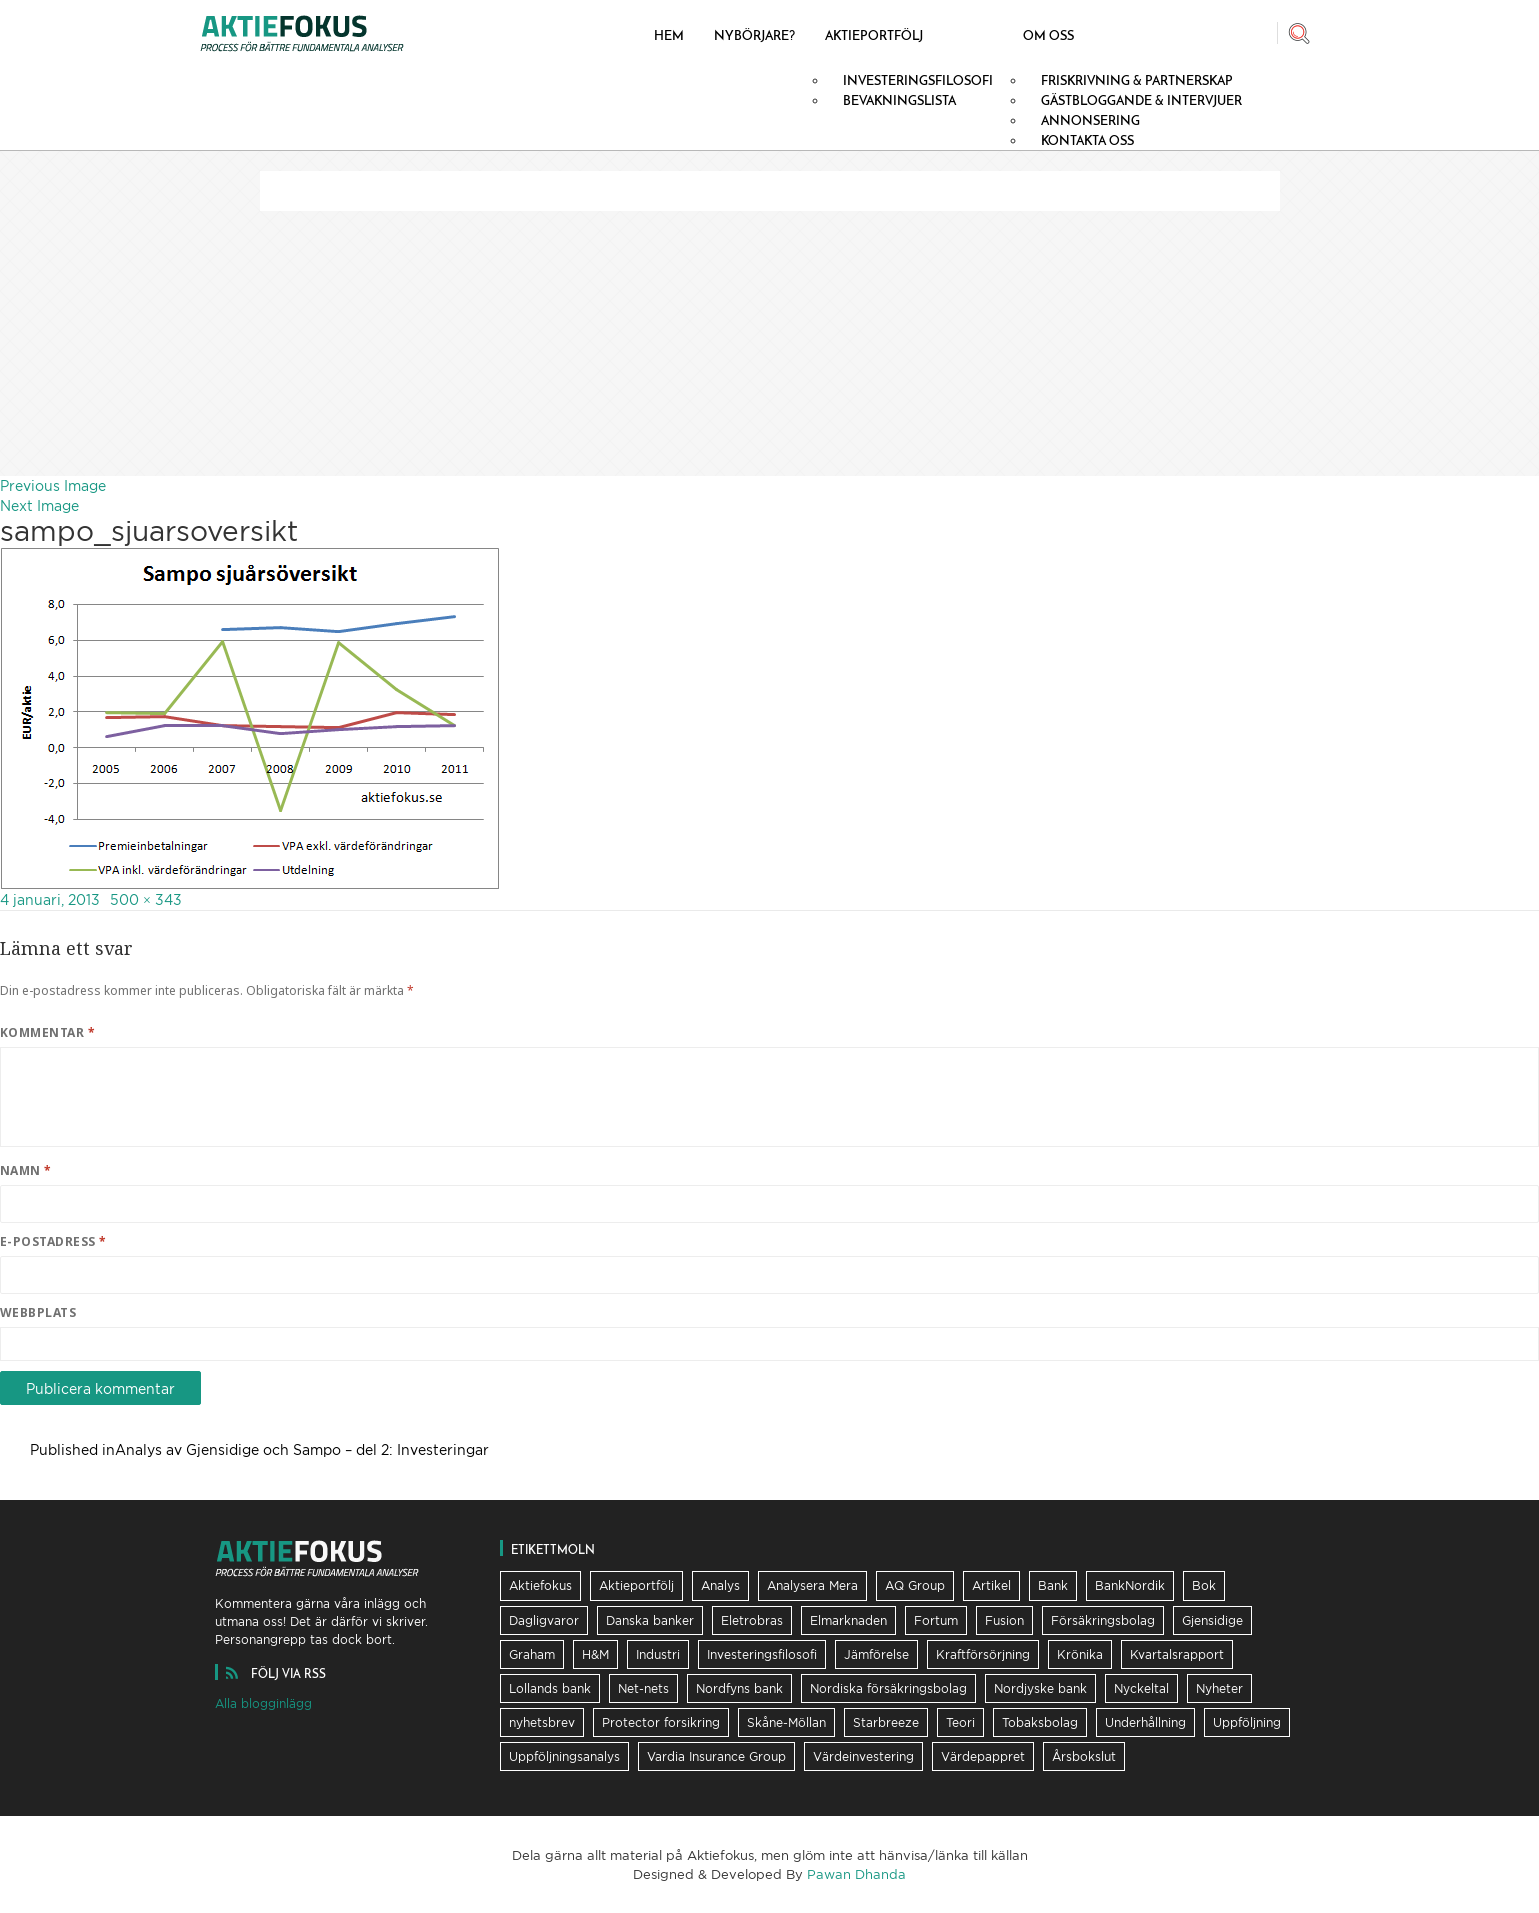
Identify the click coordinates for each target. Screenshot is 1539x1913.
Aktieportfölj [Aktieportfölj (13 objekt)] (636, 1585)
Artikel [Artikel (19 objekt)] (991, 1585)
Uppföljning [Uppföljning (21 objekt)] (1247, 1722)
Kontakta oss (1087, 140)
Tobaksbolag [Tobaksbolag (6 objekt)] (1040, 1722)
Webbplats (38, 1312)
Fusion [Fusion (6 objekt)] (1004, 1620)
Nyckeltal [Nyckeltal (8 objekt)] (1141, 1688)
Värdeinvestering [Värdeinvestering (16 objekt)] (863, 1756)
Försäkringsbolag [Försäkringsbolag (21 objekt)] (1103, 1620)
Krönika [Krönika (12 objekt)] (1080, 1654)
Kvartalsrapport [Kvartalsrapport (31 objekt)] (1177, 1654)
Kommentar (47, 1032)
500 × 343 (146, 899)
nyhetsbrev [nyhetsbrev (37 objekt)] (542, 1722)
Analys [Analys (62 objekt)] (720, 1585)
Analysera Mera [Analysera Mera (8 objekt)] (812, 1585)
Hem (669, 35)
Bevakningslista (899, 100)
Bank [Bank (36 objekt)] (1053, 1585)
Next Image (39, 505)
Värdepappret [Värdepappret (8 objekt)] (983, 1756)
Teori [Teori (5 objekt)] (960, 1722)
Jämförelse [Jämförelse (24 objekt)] (876, 1654)
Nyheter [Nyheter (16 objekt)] (1219, 1688)
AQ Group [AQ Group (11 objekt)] (915, 1585)
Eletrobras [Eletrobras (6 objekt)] (752, 1620)
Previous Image (53, 485)
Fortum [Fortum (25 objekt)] (936, 1620)
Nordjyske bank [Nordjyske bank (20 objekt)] (1040, 1688)
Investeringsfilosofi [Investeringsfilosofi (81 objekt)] (762, 1654)
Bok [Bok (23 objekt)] (1204, 1585)
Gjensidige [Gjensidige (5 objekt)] (1212, 1620)
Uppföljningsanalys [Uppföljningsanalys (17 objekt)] (564, 1756)
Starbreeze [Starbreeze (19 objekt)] (886, 1722)
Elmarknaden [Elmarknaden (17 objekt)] (848, 1620)
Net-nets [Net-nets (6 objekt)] (643, 1688)
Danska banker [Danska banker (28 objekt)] (650, 1620)
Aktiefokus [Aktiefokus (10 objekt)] (540, 1585)
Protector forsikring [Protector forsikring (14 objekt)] (661, 1722)
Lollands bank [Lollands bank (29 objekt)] (550, 1688)
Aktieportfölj (874, 35)
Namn (26, 1170)
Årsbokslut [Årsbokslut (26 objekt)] (1084, 1756)
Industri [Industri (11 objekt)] (658, 1654)
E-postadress (53, 1241)
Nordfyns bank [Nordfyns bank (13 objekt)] (739, 1688)
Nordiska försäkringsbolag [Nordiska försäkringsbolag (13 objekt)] (888, 1688)
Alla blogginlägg (263, 1703)
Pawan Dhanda (856, 1874)
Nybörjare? (754, 35)
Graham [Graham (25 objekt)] (532, 1654)
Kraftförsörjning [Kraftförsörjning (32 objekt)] (983, 1654)
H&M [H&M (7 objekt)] (595, 1654)
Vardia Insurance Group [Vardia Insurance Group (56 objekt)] (716, 1756)
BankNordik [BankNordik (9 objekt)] (1130, 1585)
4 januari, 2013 (50, 899)
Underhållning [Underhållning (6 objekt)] (1145, 1722)
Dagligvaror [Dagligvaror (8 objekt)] (544, 1620)
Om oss (1048, 35)
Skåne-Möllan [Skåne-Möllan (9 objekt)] (786, 1722)
